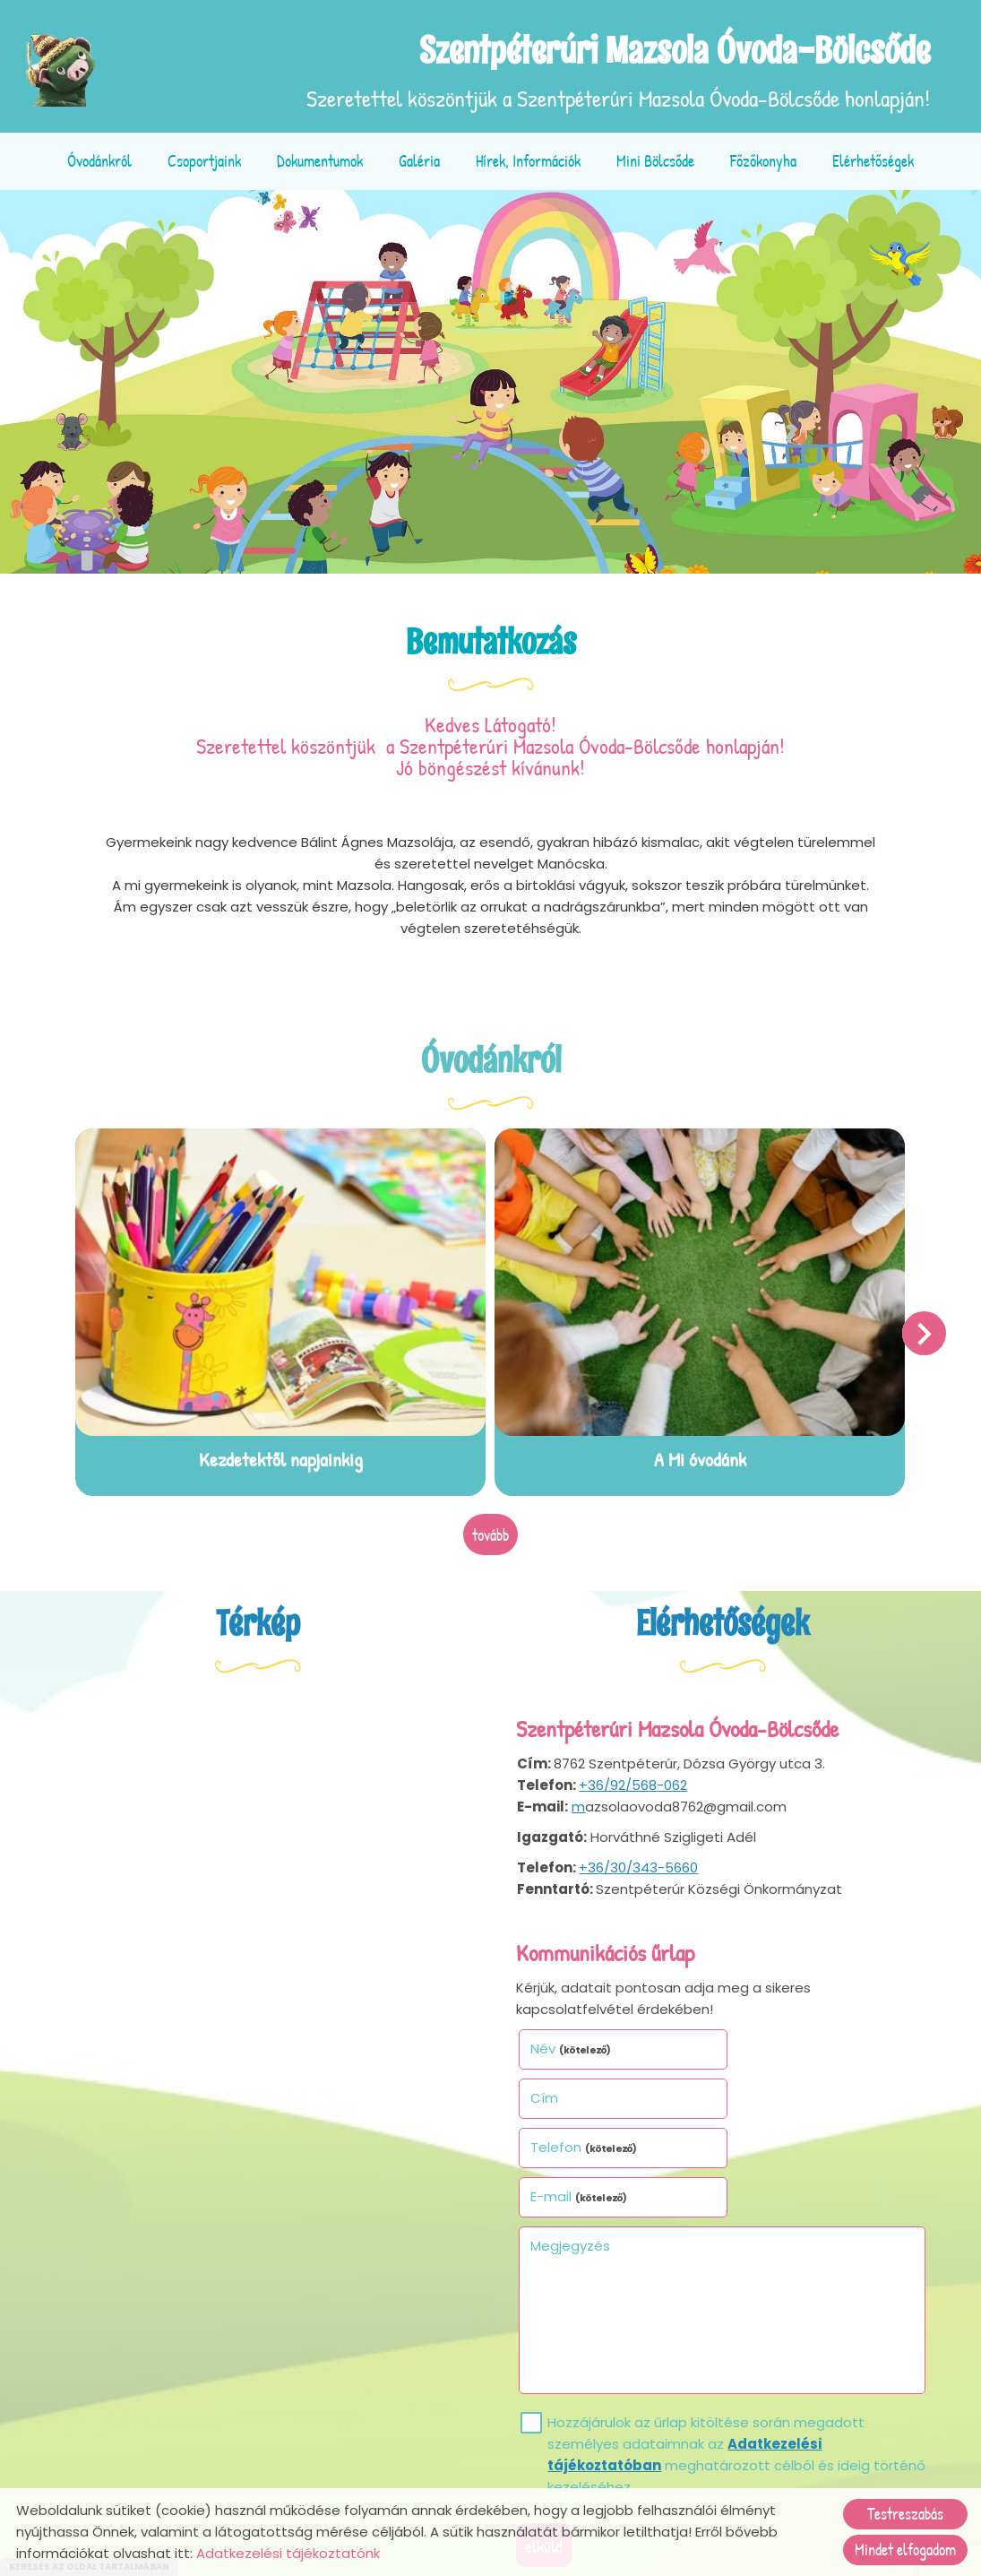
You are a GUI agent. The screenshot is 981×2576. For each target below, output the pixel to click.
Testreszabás (905, 2514)
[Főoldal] (63, 71)
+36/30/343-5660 (639, 1864)
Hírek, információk (528, 161)
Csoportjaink (204, 161)
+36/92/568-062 (634, 1782)
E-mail (785, 2094)
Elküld (545, 2444)
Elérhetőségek (873, 161)
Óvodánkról (99, 161)
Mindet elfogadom (905, 2549)
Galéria (419, 161)
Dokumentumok (320, 161)
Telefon (586, 2094)
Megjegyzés (572, 2143)
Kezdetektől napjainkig (282, 1457)
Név (573, 2045)
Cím (750, 2045)
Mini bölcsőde (655, 161)
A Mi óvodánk (699, 1457)
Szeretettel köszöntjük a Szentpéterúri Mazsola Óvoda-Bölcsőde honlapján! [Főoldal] (617, 71)
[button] (923, 1332)
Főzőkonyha (763, 161)
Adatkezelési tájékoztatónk (288, 2553)
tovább (490, 1532)
